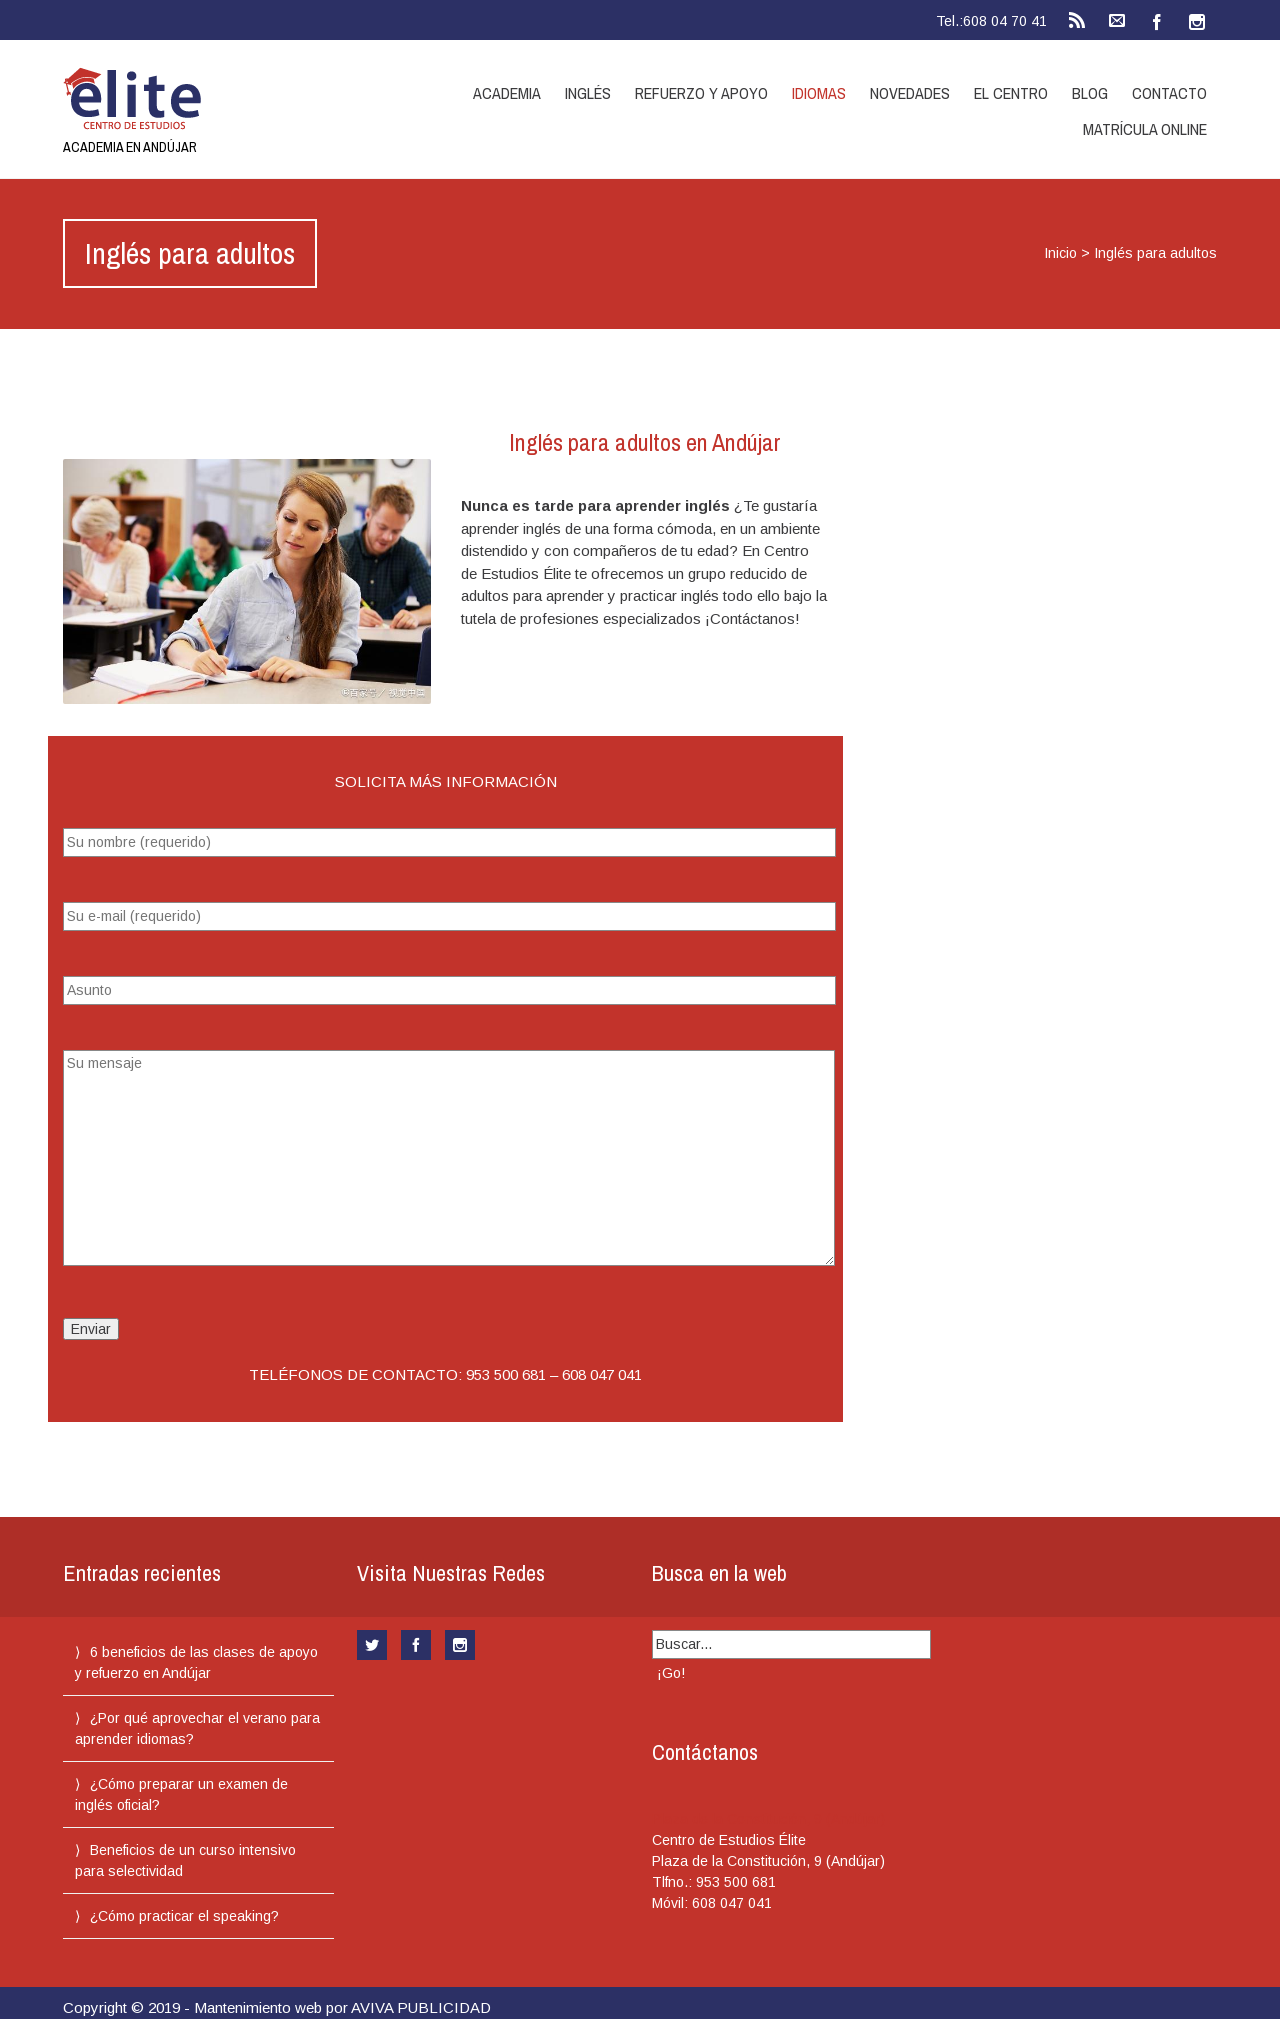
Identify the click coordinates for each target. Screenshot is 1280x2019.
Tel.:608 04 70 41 (991, 21)
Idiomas (819, 93)
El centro (1011, 93)
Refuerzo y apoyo (701, 93)
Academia (507, 93)
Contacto (1169, 93)
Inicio (1060, 253)
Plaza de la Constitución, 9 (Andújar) (768, 1819)
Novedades (910, 93)
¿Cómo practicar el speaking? (184, 1916)
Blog (1090, 93)
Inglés (588, 93)
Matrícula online (1145, 129)
